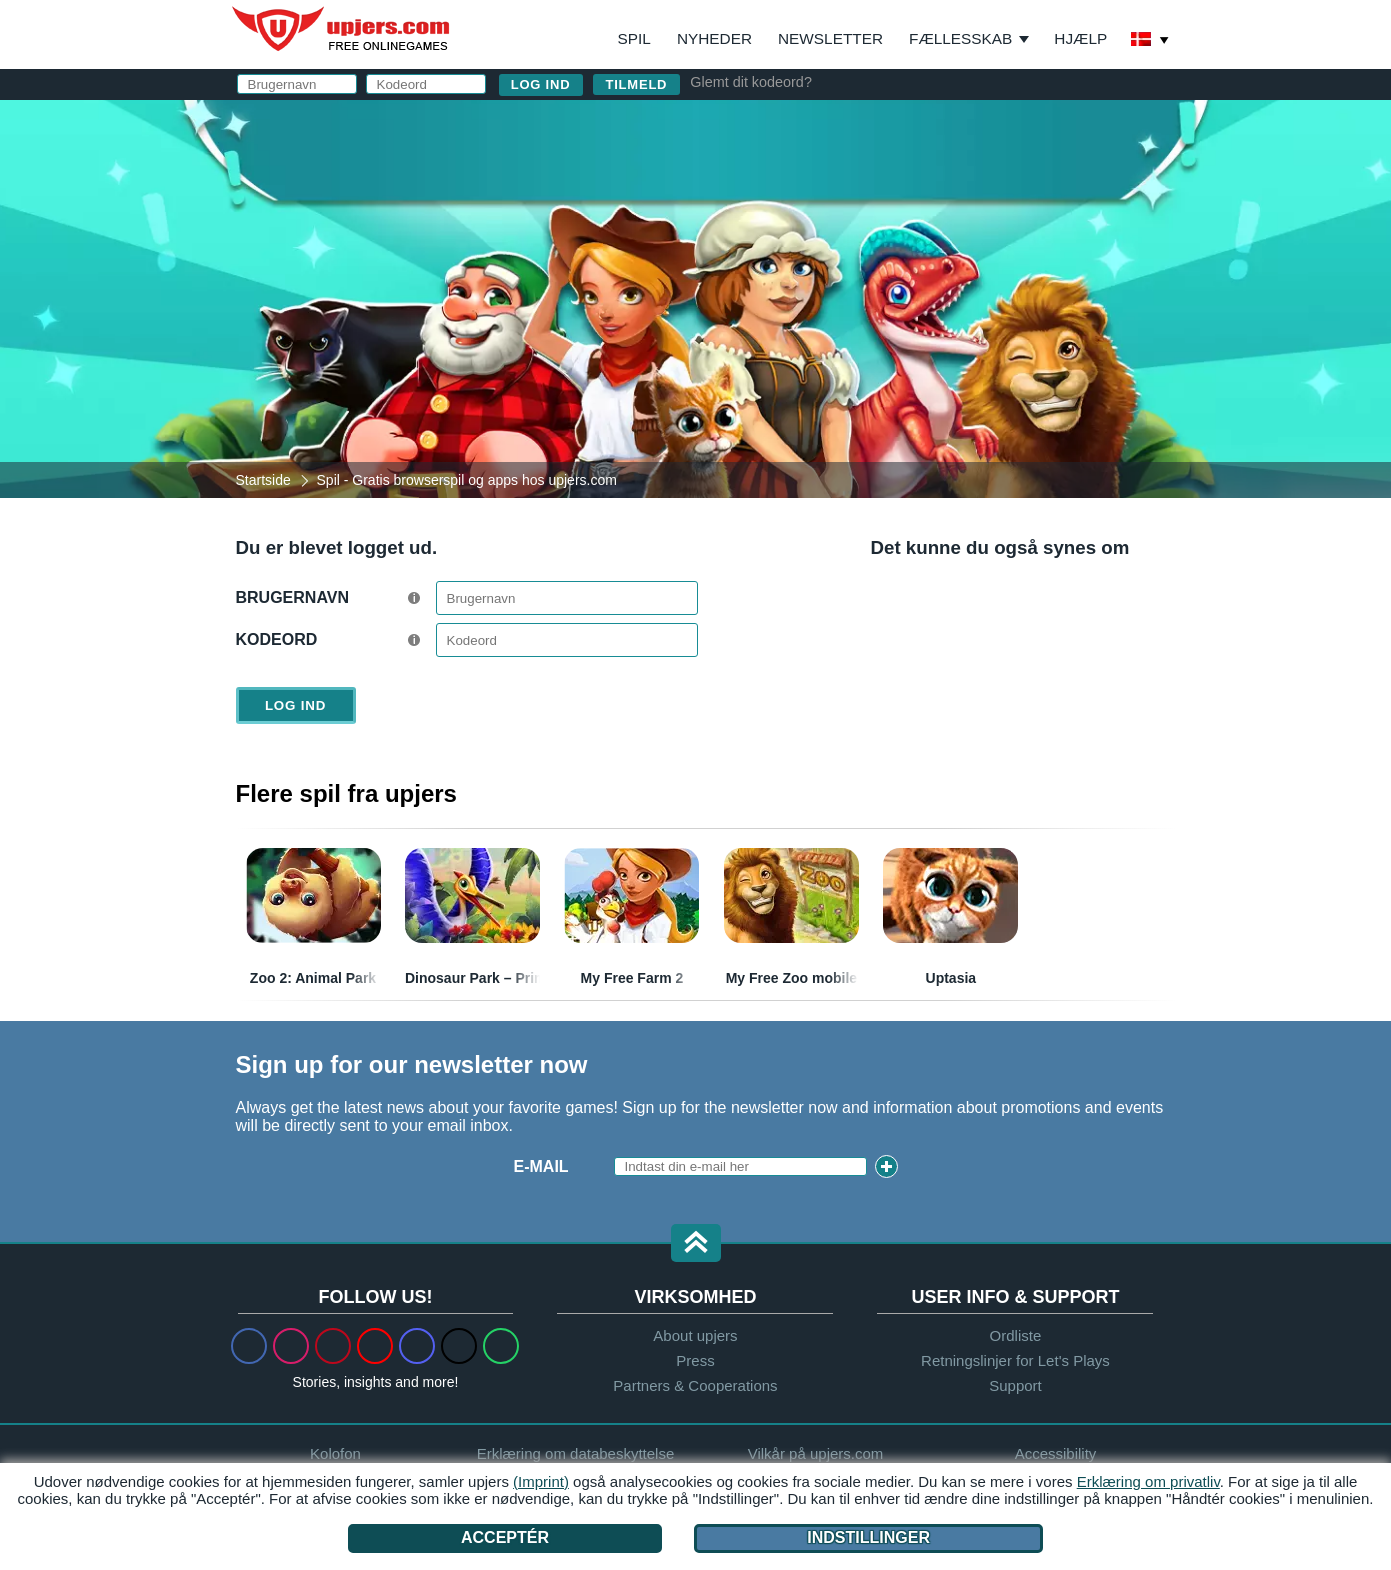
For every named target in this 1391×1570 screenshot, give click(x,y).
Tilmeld (637, 84)
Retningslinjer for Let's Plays (1015, 1360)
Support (1015, 1385)
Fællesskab (960, 38)
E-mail (541, 1166)
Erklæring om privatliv (1148, 1481)
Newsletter (830, 38)
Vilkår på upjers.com (816, 1453)
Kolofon (335, 1453)
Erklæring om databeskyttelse (576, 1453)
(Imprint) (541, 1481)
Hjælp (1080, 38)
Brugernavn (292, 597)
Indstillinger (868, 1537)
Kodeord (277, 639)
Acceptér (505, 1537)
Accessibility (1056, 1453)
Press (695, 1360)
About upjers (695, 1335)
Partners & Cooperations (695, 1385)
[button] (696, 1244)
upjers (342, 29)
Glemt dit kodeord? (751, 82)
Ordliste (1016, 1335)
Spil (634, 38)
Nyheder (714, 38)
